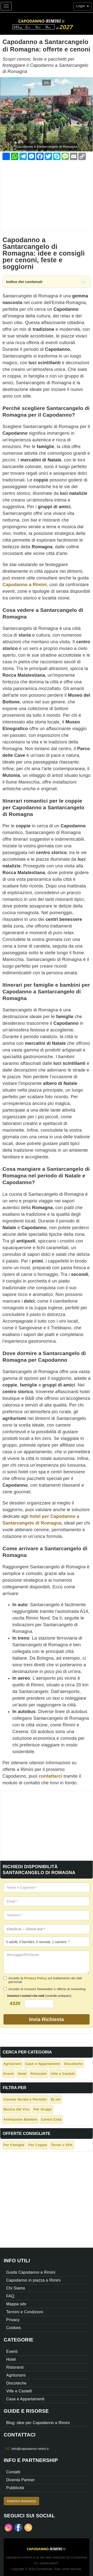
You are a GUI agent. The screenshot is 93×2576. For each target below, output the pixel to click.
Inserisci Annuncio (21, 2501)
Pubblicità (15, 2488)
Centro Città (51, 2119)
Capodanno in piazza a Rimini (33, 2280)
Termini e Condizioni (24, 2312)
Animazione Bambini (20, 2119)
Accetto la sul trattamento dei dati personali (42, 1980)
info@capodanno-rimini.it (30, 2449)
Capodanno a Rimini (24, 584)
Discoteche (73, 2064)
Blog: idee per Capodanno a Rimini (38, 2423)
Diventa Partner (20, 2480)
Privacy (13, 2320)
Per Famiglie (14, 2145)
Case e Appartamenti (42, 2064)
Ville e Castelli (63, 2073)
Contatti (13, 2472)
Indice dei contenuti (24, 282)
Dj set (56, 2099)
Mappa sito (16, 2304)
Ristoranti (39, 2073)
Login (82, 6)
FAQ (10, 2296)
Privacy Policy (35, 1978)
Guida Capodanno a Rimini (30, 2272)
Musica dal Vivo (16, 2109)
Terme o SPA (62, 2145)
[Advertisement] (46, 196)
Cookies (13, 2328)
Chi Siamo (15, 2288)
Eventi (8, 2073)
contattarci (50, 1776)
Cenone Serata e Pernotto (25, 2099)
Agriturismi (12, 2064)
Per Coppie (38, 2145)
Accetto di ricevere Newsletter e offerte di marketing (44, 1989)
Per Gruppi (43, 2109)
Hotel (22, 2073)
